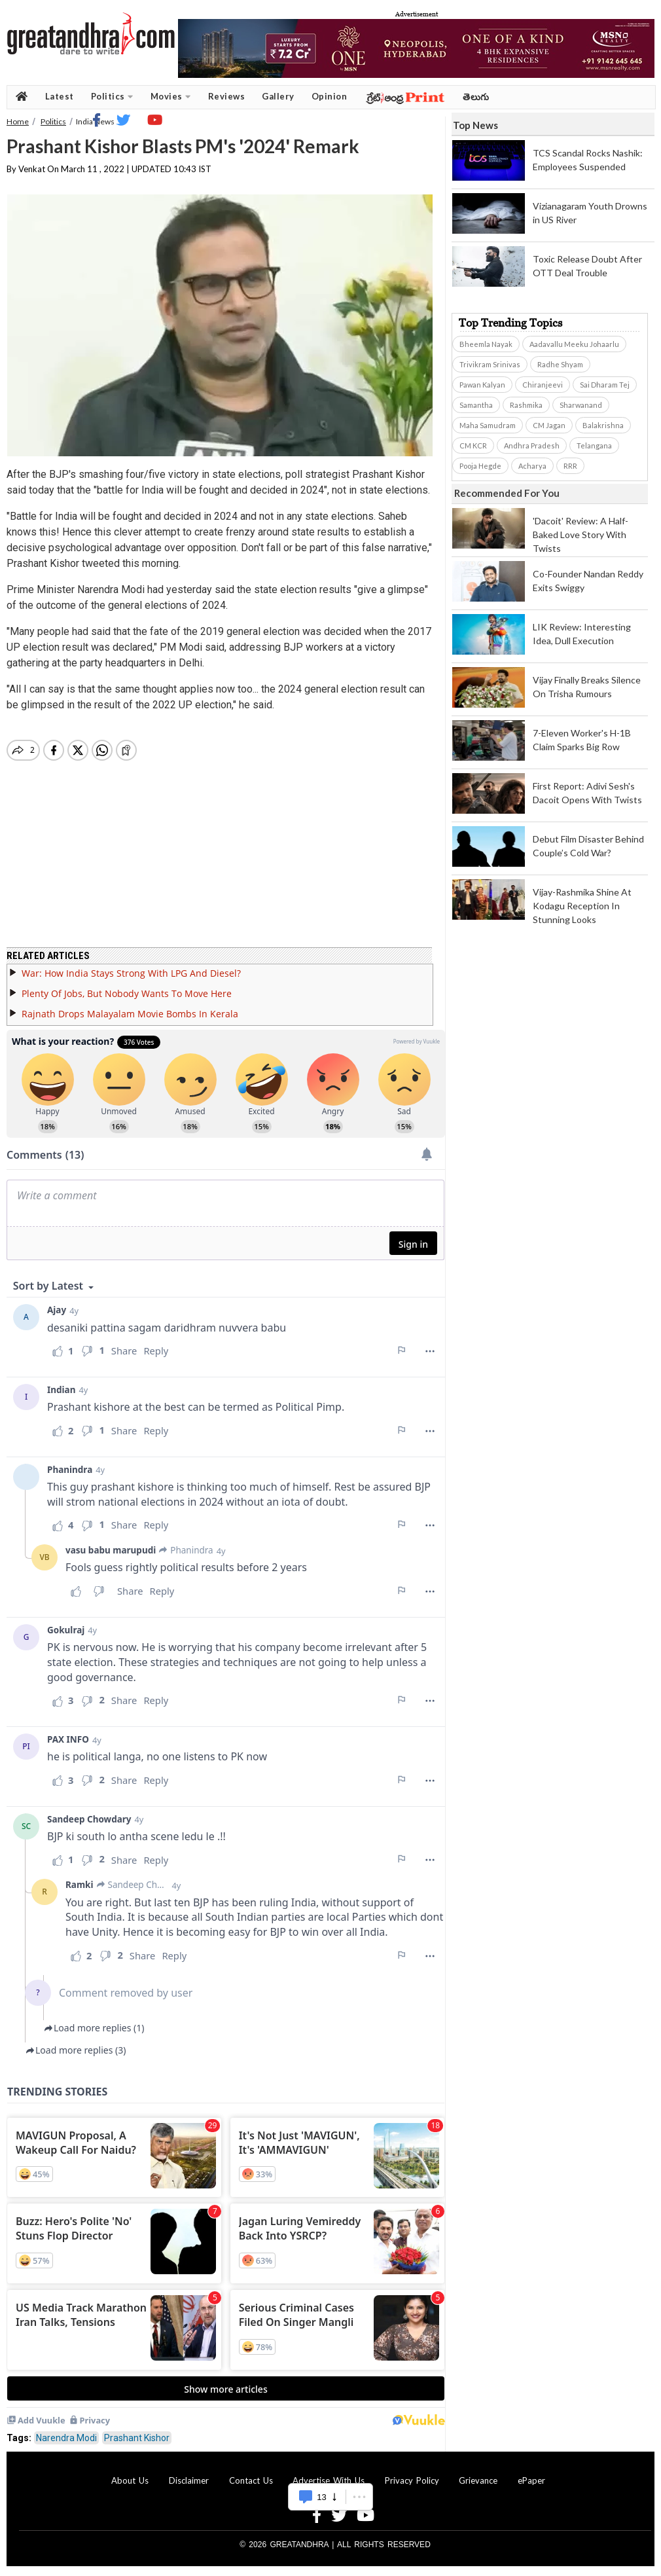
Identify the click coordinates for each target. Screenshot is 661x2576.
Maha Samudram (487, 425)
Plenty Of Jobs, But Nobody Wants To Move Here (127, 993)
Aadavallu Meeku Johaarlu (574, 344)
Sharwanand (581, 405)
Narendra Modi (66, 2438)
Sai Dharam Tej (605, 384)
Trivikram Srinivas (489, 364)
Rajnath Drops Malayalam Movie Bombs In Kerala (130, 1013)
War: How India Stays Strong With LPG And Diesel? (131, 973)
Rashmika (526, 405)
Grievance (478, 2480)
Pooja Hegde (480, 466)
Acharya (532, 466)
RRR (570, 466)
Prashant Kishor (137, 2438)
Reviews (226, 96)
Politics (112, 96)
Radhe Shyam (560, 364)
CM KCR (473, 445)
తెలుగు (476, 96)
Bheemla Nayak (485, 344)
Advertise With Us (329, 2480)
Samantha (476, 405)
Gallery (278, 96)
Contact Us (251, 2480)
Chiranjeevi (542, 384)
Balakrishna (603, 425)
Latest (59, 96)
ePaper (531, 2480)
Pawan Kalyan (482, 384)
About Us (130, 2480)
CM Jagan (549, 425)
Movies (171, 96)
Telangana (594, 445)
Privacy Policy (412, 2480)
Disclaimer (189, 2480)
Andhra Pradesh (532, 445)
